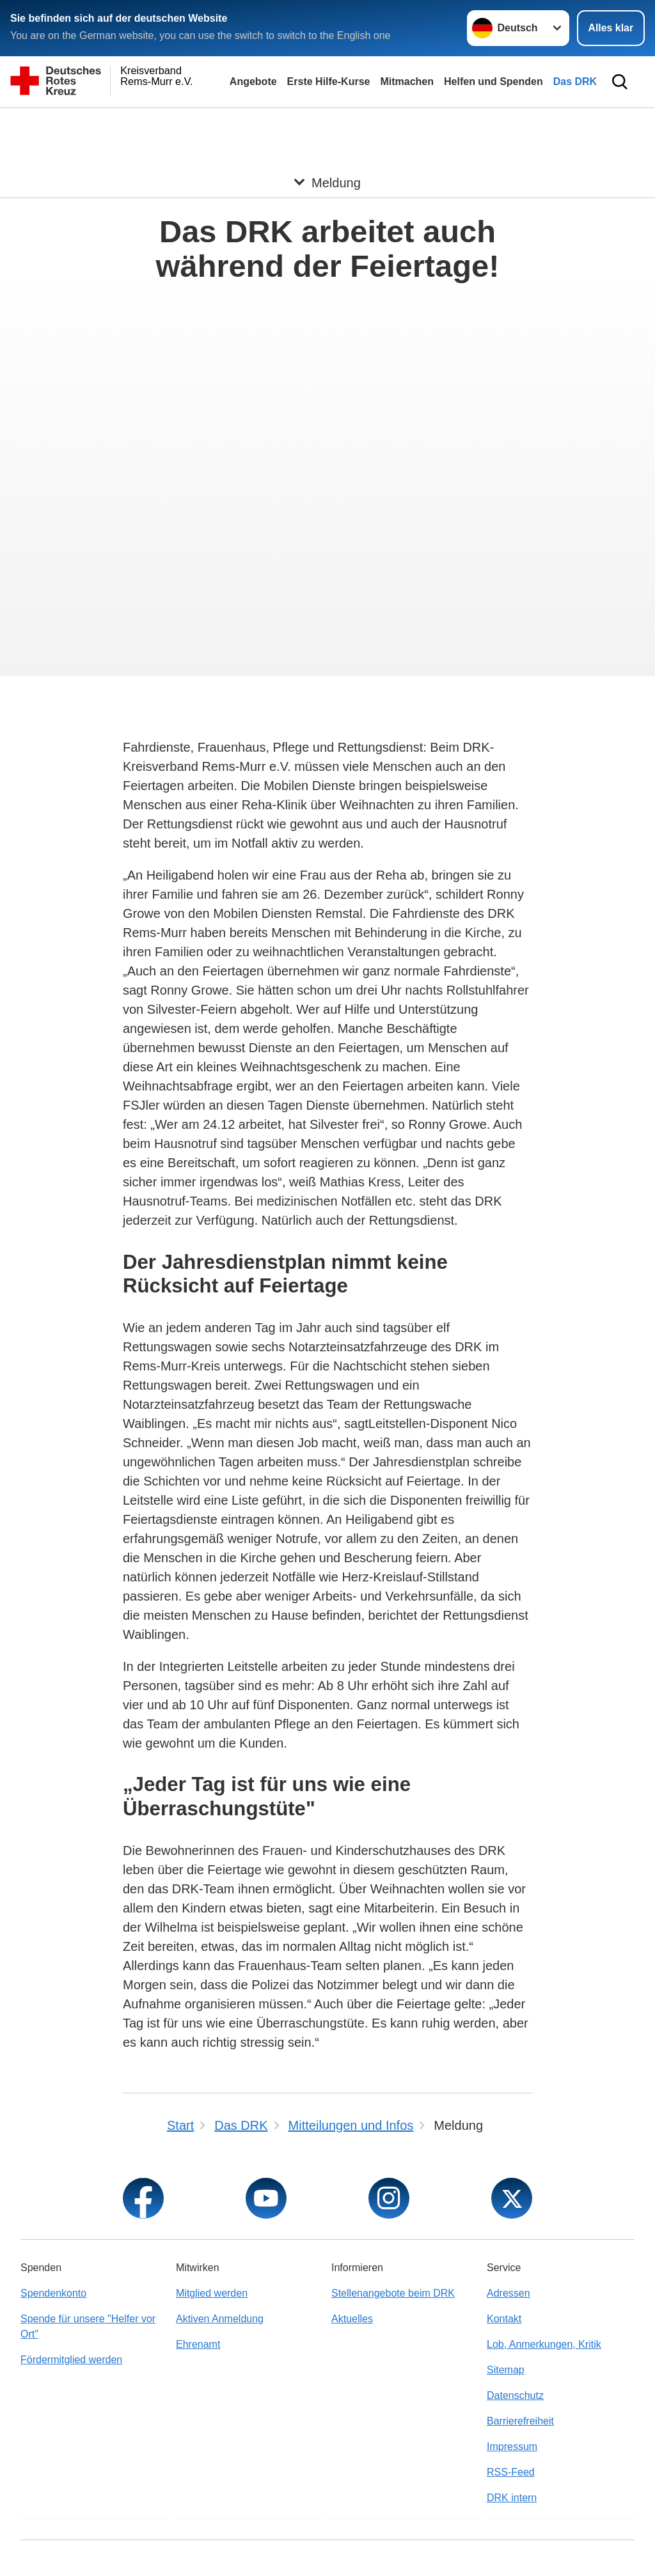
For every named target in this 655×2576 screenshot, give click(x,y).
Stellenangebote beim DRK (393, 2293)
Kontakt (504, 2318)
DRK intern (512, 2497)
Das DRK (575, 81)
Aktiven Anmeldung (220, 2318)
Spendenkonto (53, 2293)
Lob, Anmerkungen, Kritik (544, 2344)
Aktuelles (352, 2318)
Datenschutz (515, 2395)
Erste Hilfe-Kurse (328, 81)
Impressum (512, 2446)
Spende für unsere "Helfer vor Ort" (87, 2326)
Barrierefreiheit (520, 2421)
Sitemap (506, 2369)
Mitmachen (407, 81)
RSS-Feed (511, 2472)
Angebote (253, 81)
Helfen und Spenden (493, 81)
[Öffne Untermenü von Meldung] (327, 123)
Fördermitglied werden (71, 2359)
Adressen (508, 2293)
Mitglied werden (212, 2293)
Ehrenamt (198, 2344)
